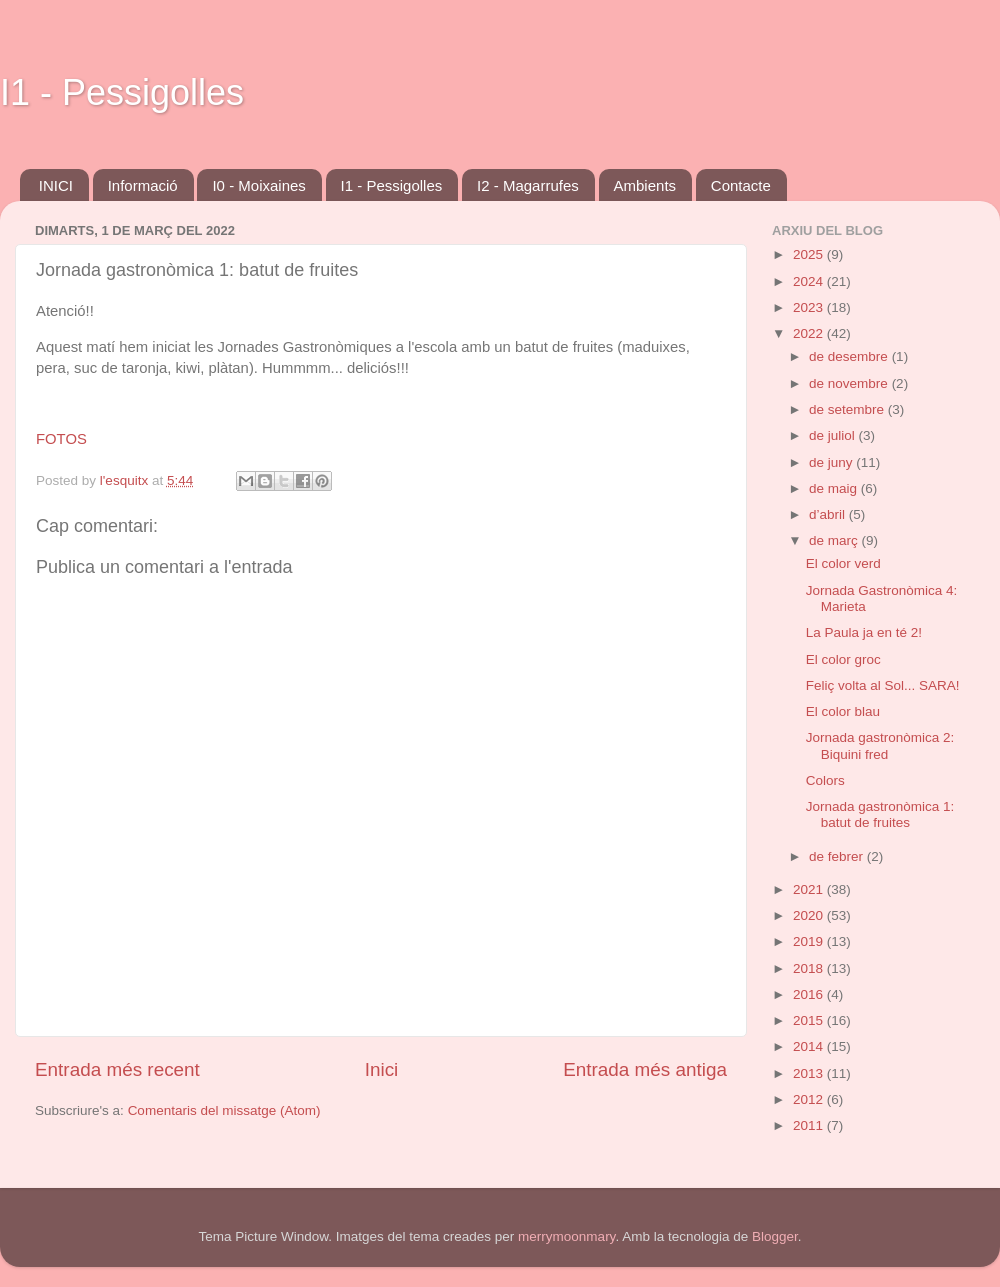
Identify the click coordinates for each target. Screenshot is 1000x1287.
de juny (832, 462)
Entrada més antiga (645, 1069)
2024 (810, 281)
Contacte (741, 185)
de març (835, 540)
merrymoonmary (566, 1236)
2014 (810, 1046)
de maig (835, 488)
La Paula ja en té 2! (864, 632)
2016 (810, 994)
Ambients (645, 185)
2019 (810, 941)
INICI (56, 185)
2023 (810, 307)
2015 (810, 1020)
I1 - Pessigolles (122, 92)
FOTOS (61, 439)
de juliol (834, 435)
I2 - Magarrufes (528, 185)
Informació (143, 185)
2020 (810, 915)
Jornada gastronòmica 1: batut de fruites (880, 814)
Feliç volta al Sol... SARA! (883, 685)
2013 (810, 1073)
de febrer (838, 856)
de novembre (850, 383)
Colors (825, 780)
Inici (382, 1069)
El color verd (843, 563)
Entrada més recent (117, 1069)
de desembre (850, 356)
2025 (810, 254)
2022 (810, 333)
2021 (810, 889)
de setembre (848, 409)
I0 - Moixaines (258, 185)
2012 (810, 1099)
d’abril (829, 514)
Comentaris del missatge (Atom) (224, 1110)
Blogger (775, 1236)
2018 (810, 968)
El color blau (843, 711)
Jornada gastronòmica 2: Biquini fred (880, 745)
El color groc (843, 659)
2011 (810, 1125)
